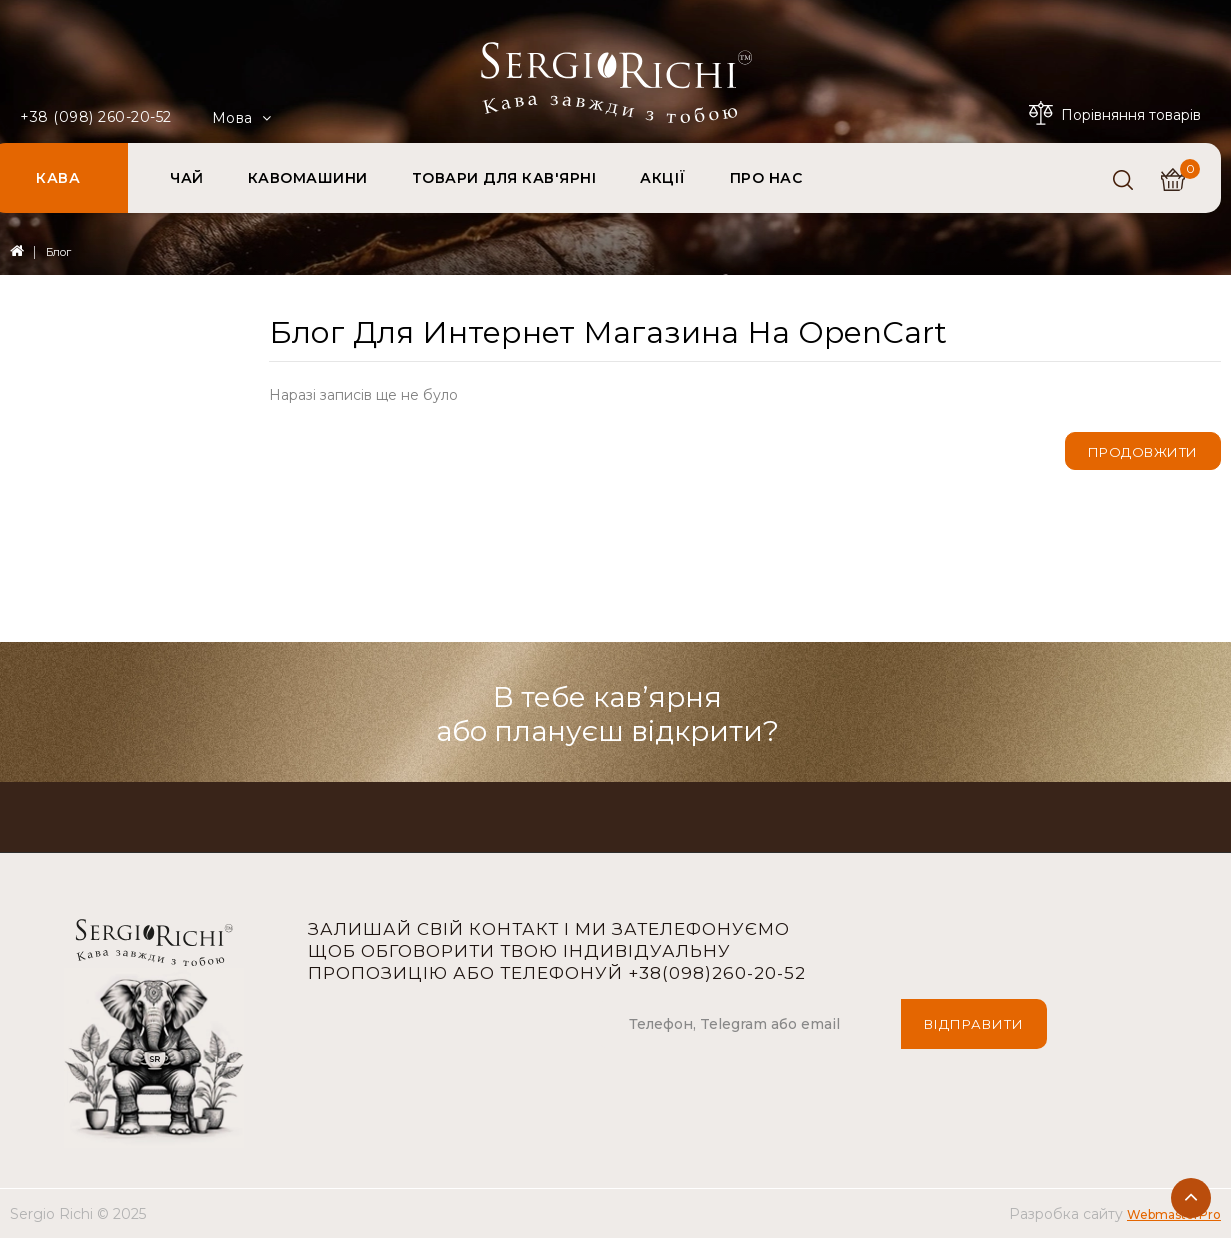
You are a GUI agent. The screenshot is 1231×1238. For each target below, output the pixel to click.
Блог (58, 252)
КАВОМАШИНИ (308, 178)
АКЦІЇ (663, 178)
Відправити (974, 1024)
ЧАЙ (187, 178)
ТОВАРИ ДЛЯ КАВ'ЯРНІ (504, 178)
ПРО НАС (766, 178)
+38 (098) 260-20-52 (96, 117)
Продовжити (1143, 452)
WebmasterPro (1174, 1214)
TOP (1191, 1198)
